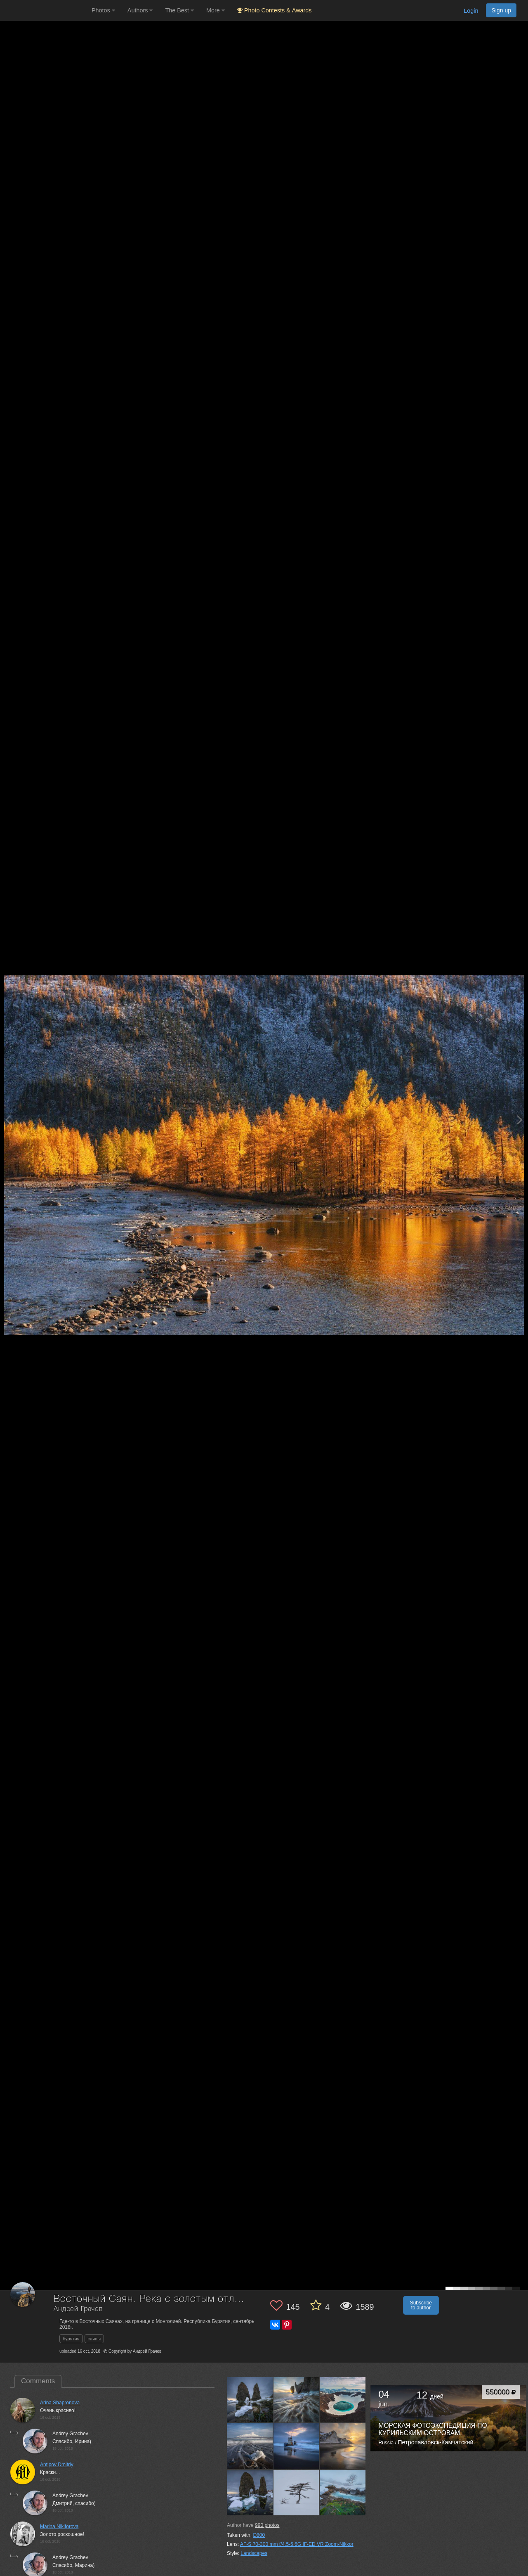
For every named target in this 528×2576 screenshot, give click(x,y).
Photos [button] (103, 10)
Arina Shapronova (60, 2403)
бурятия (71, 2338)
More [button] (215, 10)
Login (471, 11)
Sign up (501, 10)
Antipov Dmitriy (56, 2464)
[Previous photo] (8, 1119)
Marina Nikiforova (59, 2526)
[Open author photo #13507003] (250, 2493)
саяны (94, 2338)
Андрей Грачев (78, 2309)
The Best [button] (179, 10)
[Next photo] (520, 1119)
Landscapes (253, 2553)
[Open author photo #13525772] (250, 2446)
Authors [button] (140, 10)
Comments (38, 2381)
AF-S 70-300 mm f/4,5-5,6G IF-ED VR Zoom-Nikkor (297, 2544)
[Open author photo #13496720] (343, 2493)
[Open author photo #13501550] (296, 2493)
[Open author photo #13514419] (296, 2446)
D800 (259, 2535)
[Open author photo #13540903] (296, 2400)
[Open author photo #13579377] (250, 2400)
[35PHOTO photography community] (44, 10)
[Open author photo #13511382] (343, 2446)
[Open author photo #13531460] (343, 2400)
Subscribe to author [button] (421, 2305)
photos (267, 2525)
